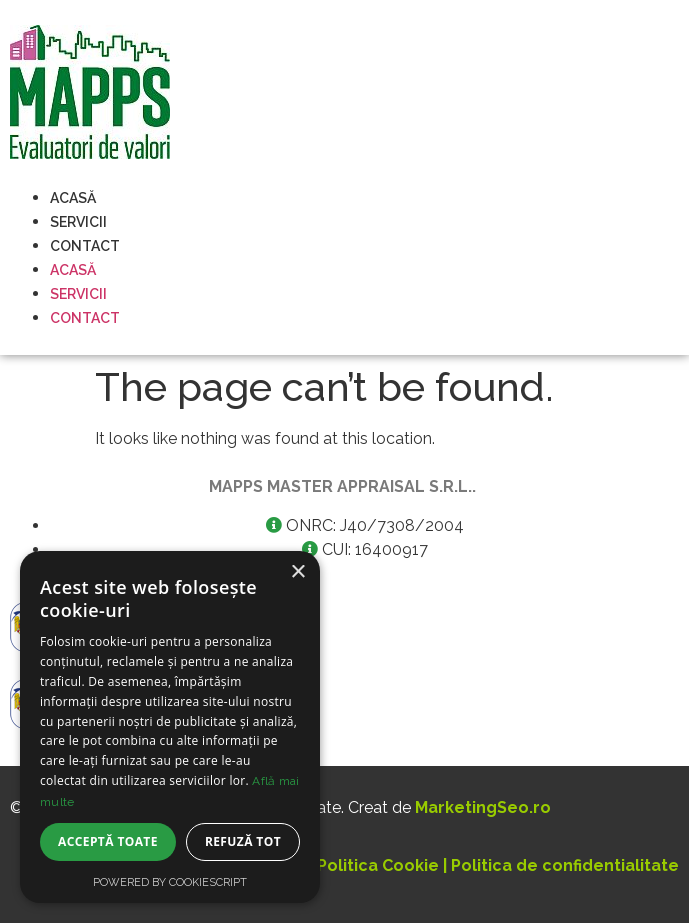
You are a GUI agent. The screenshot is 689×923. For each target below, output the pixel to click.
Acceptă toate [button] (108, 841)
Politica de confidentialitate (565, 865)
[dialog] (170, 727)
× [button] (297, 572)
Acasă (73, 198)
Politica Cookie (378, 865)
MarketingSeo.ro (483, 807)
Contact (85, 246)
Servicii (78, 222)
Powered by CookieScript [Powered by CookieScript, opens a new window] (170, 882)
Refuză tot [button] (243, 841)
